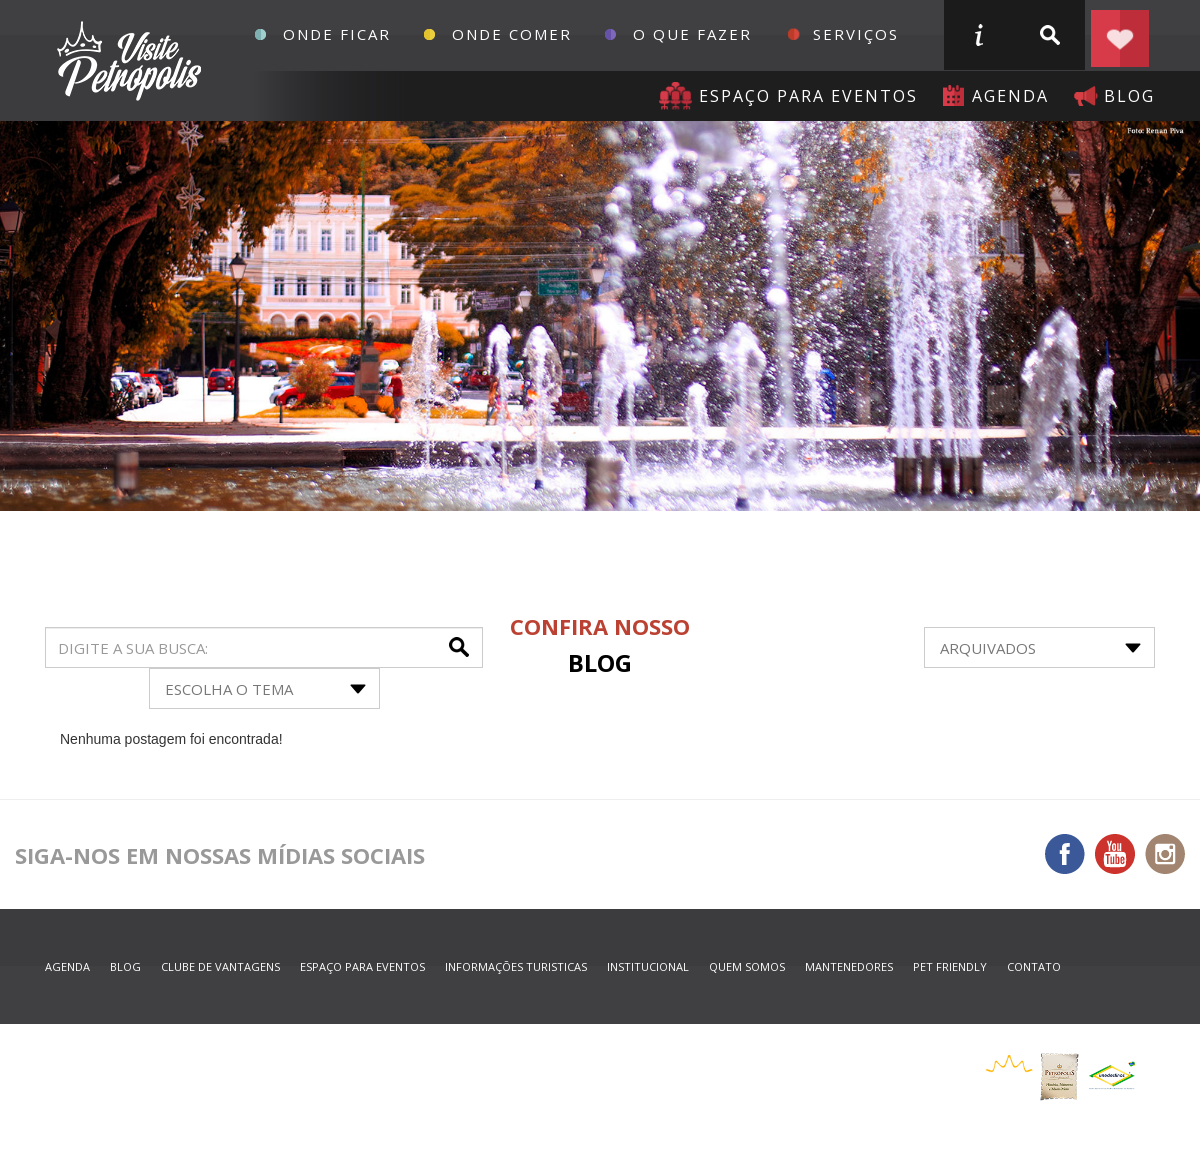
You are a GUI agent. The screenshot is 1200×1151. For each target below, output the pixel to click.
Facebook (1065, 854)
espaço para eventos (362, 966)
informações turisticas (978, 35)
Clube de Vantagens (220, 966)
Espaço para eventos (808, 96)
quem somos (747, 966)
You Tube (1115, 854)
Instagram (1165, 854)
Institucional (648, 966)
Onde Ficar (337, 34)
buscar (1049, 35)
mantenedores (849, 966)
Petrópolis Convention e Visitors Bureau (126, 61)
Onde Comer (512, 34)
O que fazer (692, 34)
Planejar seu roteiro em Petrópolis (1120, 35)
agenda (1010, 96)
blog (1129, 96)
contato (1034, 966)
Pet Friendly (950, 966)
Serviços (856, 34)
